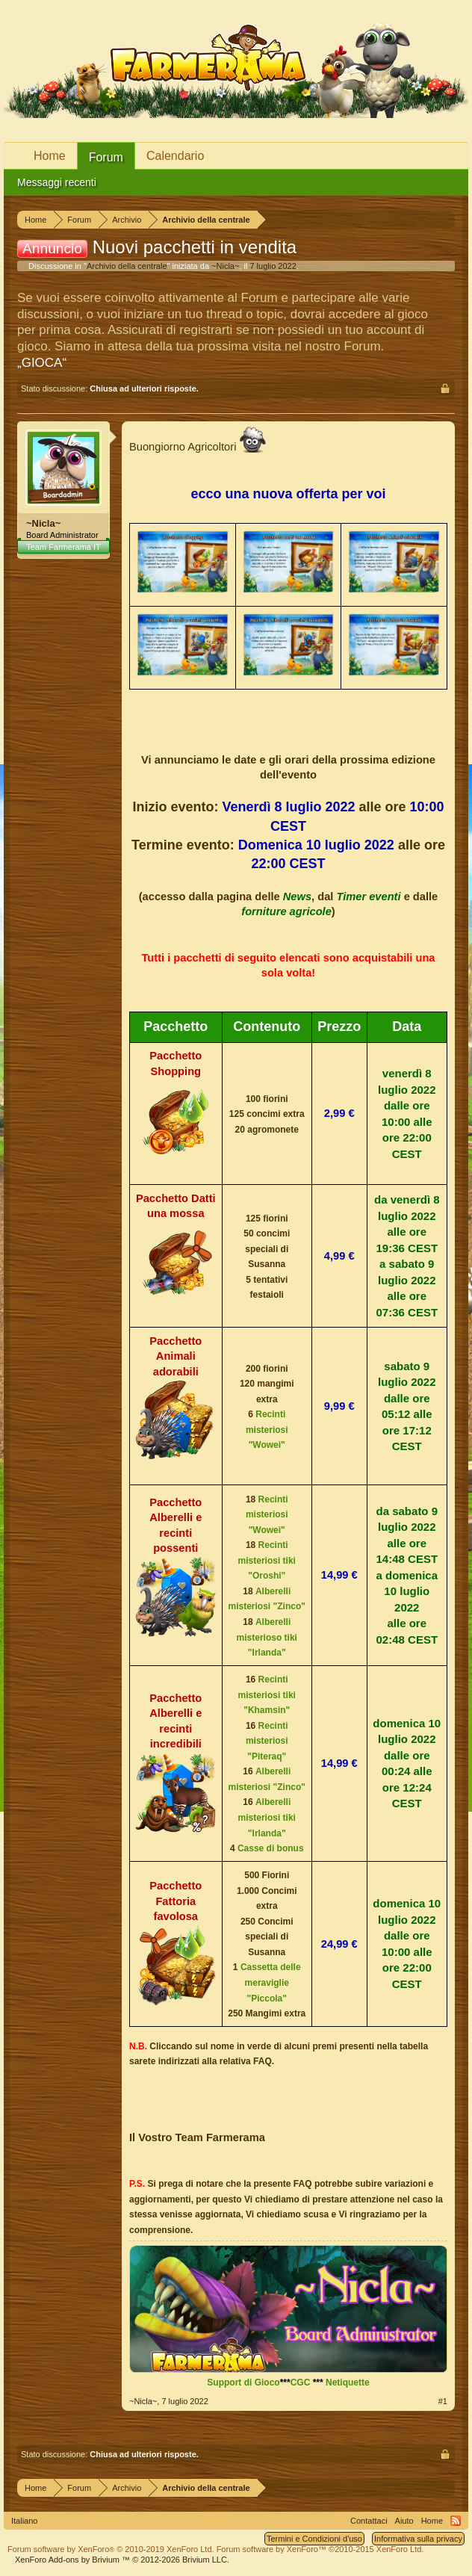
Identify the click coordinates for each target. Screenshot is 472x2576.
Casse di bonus (270, 1848)
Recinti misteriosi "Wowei (267, 1429)
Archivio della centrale (127, 265)
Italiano (24, 2520)
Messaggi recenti (56, 182)
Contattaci (369, 2520)
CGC (301, 2382)
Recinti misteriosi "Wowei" (267, 1514)
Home (50, 155)
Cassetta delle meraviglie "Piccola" (270, 1982)
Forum (106, 157)
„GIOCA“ (41, 363)
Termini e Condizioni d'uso (314, 2538)
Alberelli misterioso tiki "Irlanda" (267, 1637)
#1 (442, 2401)
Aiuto (404, 2520)
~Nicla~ (225, 265)
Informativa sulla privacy (418, 2538)
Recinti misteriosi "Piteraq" (267, 1741)
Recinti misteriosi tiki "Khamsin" (267, 1694)
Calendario (175, 155)
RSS (455, 2520)
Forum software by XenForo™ (320, 2549)
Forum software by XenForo (110, 2549)
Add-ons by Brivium (122, 2559)
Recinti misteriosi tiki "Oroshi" (267, 1560)
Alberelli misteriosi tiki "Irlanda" (267, 1817)
